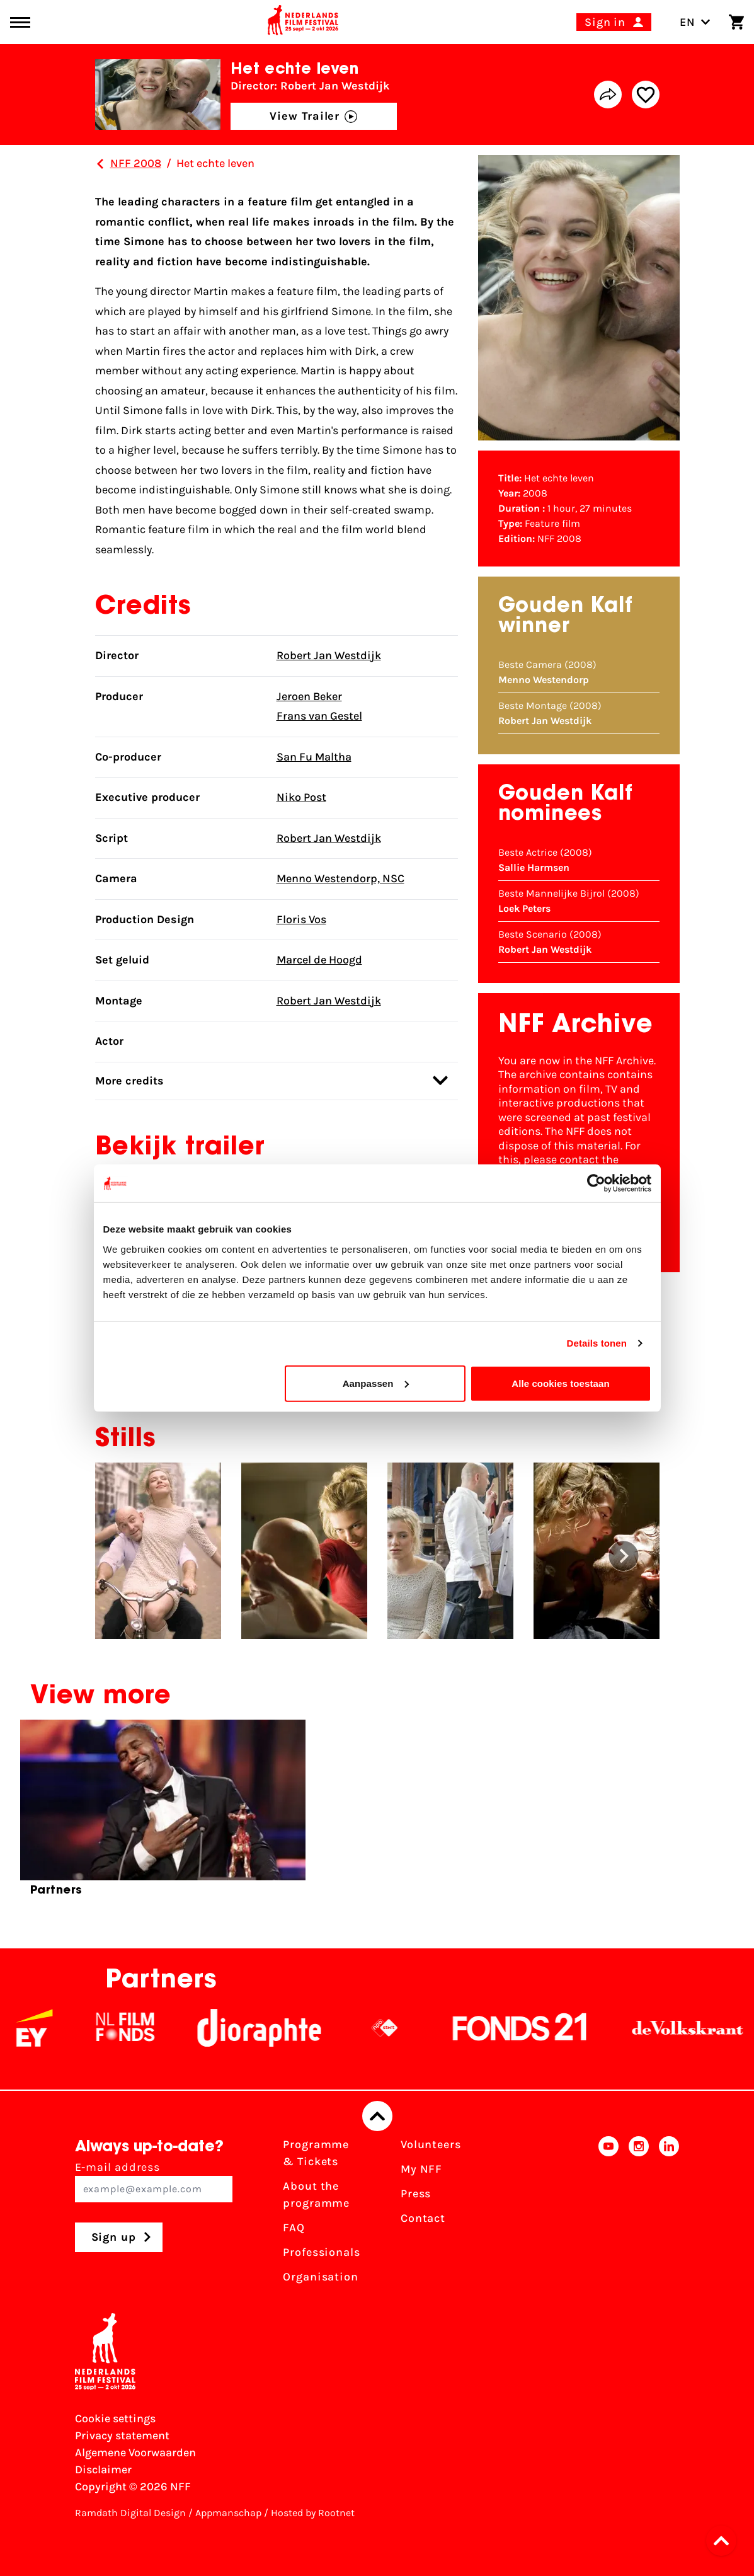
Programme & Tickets (316, 2152)
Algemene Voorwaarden (135, 2452)
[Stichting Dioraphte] (272, 2028)
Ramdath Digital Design (130, 2513)
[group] (163, 1813)
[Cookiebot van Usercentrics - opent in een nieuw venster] (596, 1183)
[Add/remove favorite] (646, 94)
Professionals (321, 2252)
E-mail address (154, 2181)
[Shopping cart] (736, 22)
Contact (423, 2218)
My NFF (421, 2169)
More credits (271, 1080)
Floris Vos (301, 919)
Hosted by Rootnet (313, 2513)
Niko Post (301, 797)
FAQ (294, 2227)
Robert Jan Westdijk (329, 655)
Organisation (320, 2277)
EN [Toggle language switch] (695, 22)
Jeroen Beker (309, 696)
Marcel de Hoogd (319, 960)
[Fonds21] (533, 2028)
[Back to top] (377, 2116)
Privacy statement (122, 2435)
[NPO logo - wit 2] (397, 2028)
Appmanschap (228, 2513)
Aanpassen (376, 1382)
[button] (623, 1556)
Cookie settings (115, 2418)
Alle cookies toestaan (560, 1382)
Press (416, 2193)
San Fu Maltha (314, 757)
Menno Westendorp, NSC (340, 878)
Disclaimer (103, 2469)
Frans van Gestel (319, 716)
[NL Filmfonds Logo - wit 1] (138, 2028)
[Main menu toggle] (20, 22)
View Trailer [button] (313, 116)
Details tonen (597, 1343)
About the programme (316, 2194)
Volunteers (431, 2144)
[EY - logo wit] (47, 2028)
